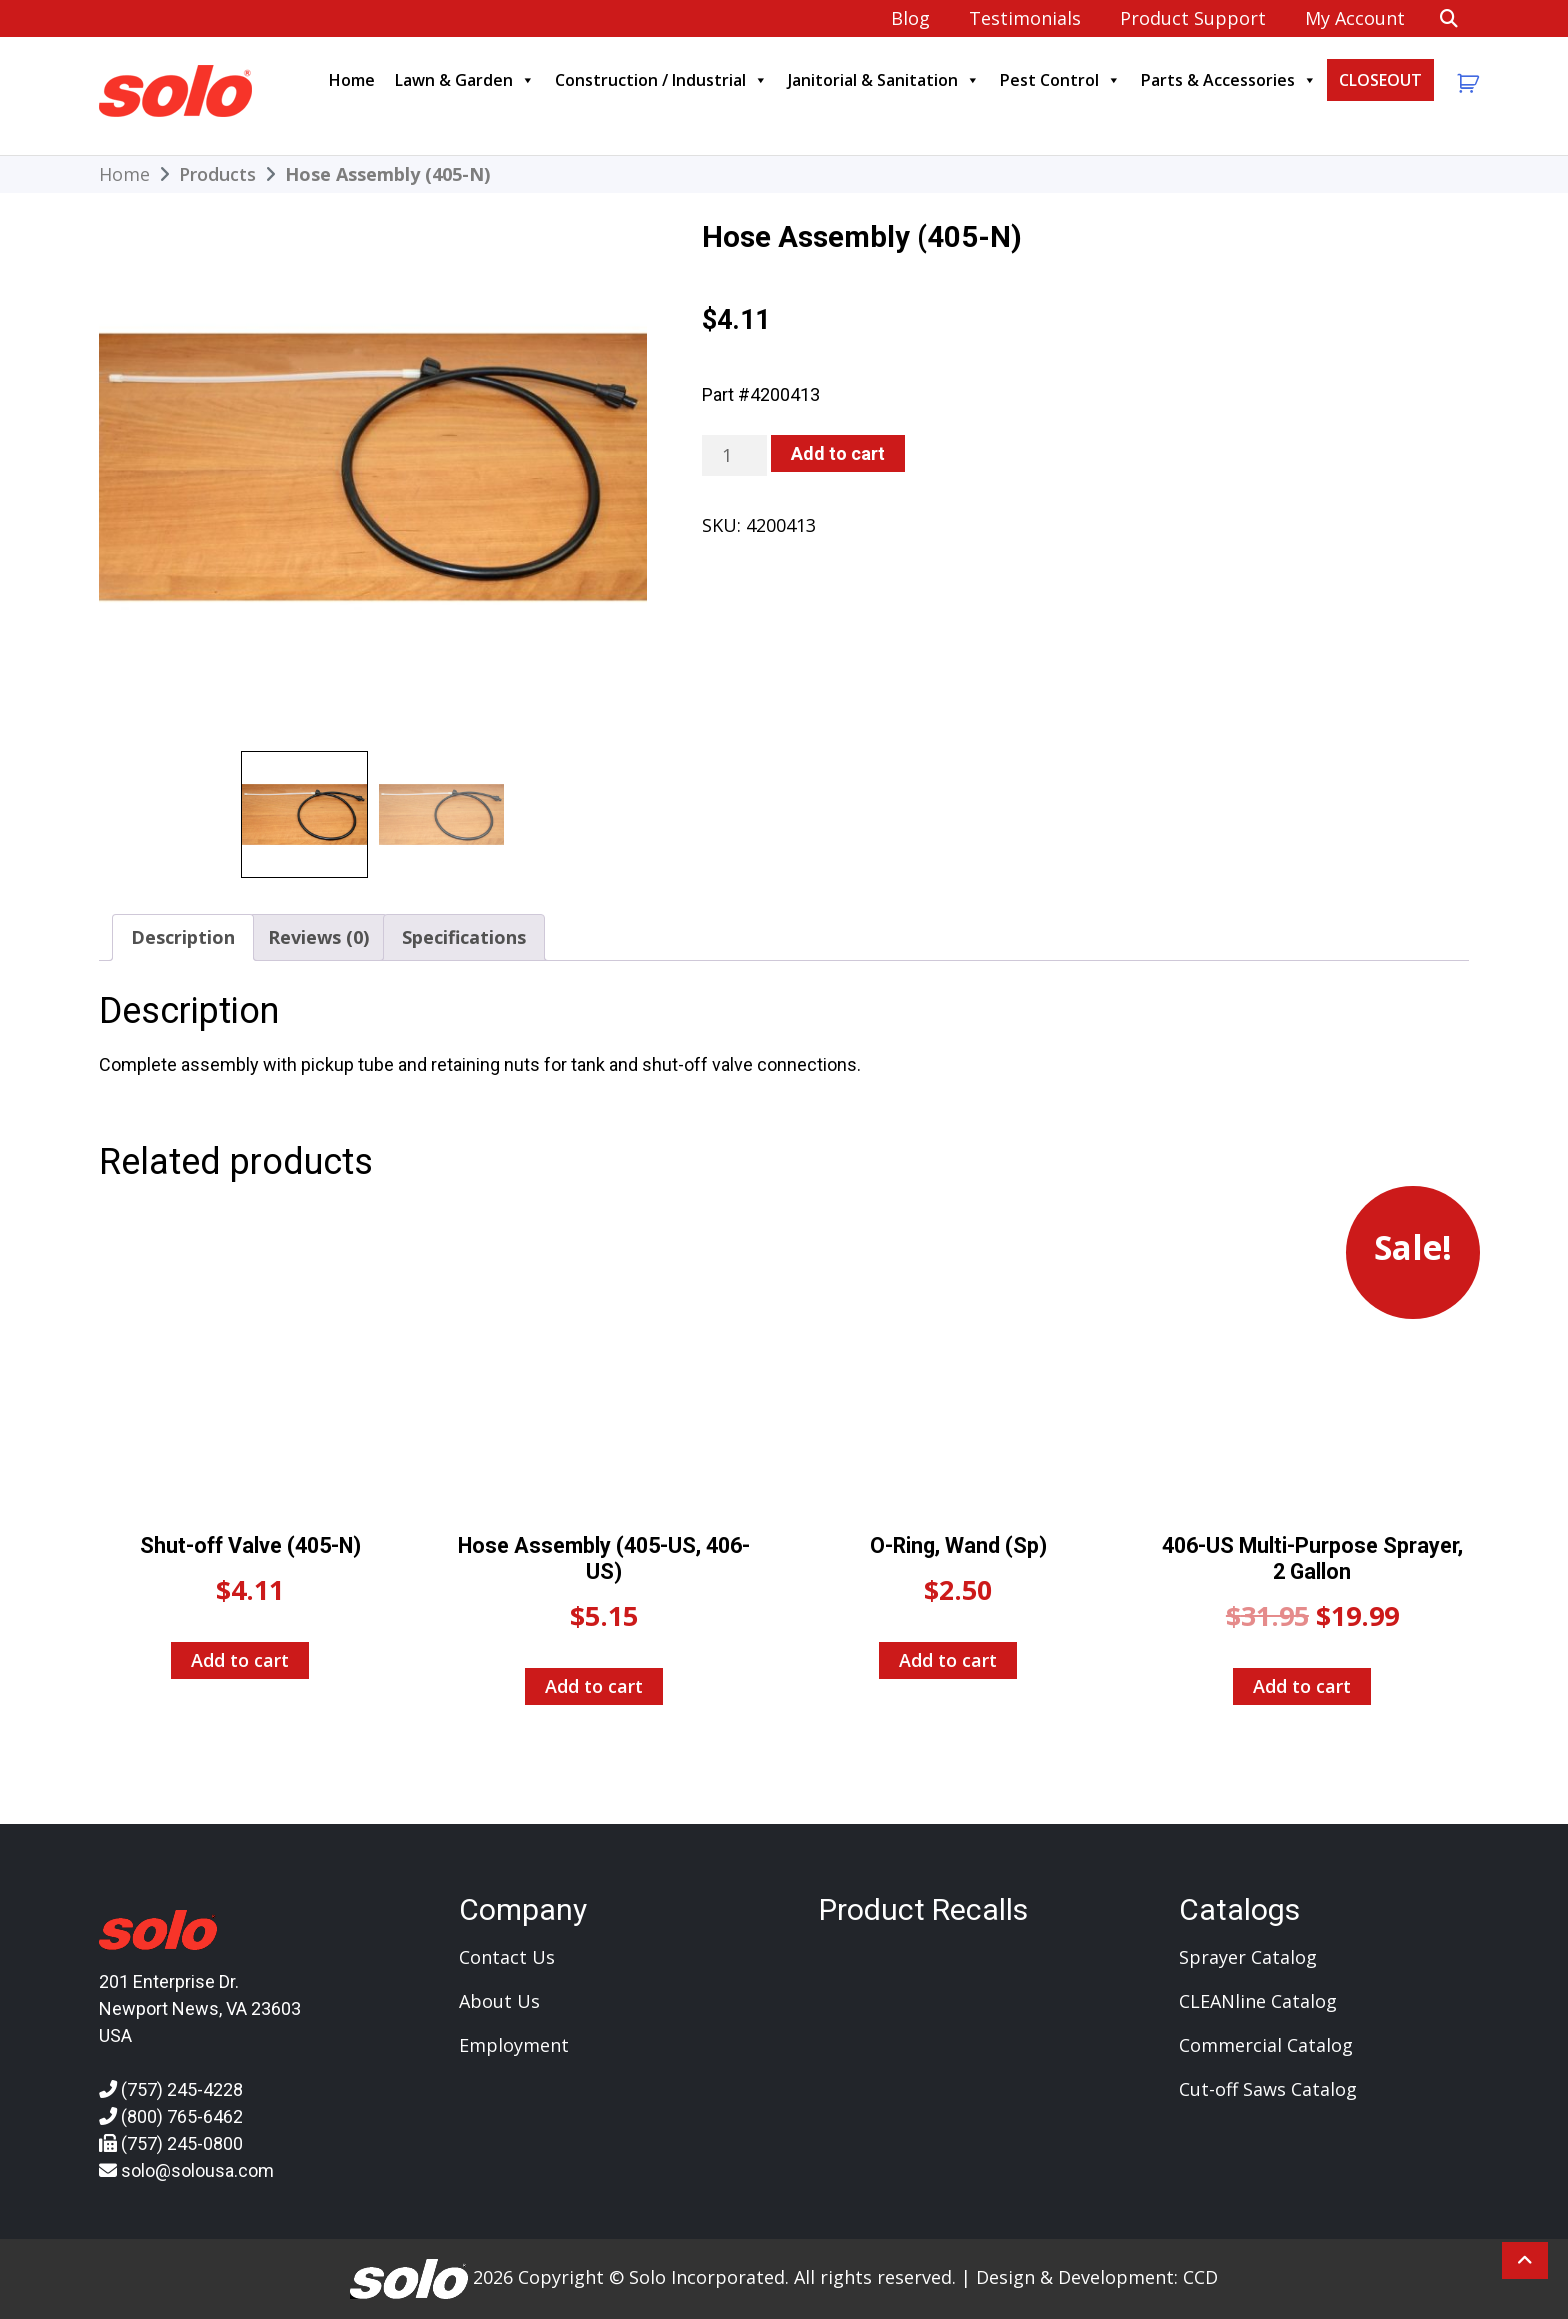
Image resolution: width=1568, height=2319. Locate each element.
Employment (514, 2045)
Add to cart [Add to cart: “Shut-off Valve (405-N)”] (240, 1660)
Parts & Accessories (1229, 80)
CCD (1200, 2277)
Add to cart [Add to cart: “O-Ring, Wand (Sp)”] (948, 1660)
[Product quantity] (734, 455)
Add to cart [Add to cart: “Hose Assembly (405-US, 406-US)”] (594, 1686)
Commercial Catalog (1266, 2045)
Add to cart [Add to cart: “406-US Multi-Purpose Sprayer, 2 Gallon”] (1302, 1686)
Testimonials (1023, 18)
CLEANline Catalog (1258, 2001)
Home (352, 80)
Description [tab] (183, 937)
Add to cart (838, 453)
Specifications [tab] (464, 937)
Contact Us (507, 1957)
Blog (908, 18)
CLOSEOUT (1380, 80)
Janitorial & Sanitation (884, 80)
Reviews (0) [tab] (318, 937)
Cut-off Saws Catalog (1268, 2089)
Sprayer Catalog (1248, 1957)
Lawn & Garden (465, 80)
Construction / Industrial (661, 80)
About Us (499, 2001)
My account (1353, 18)
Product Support (1191, 18)
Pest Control (1060, 80)
